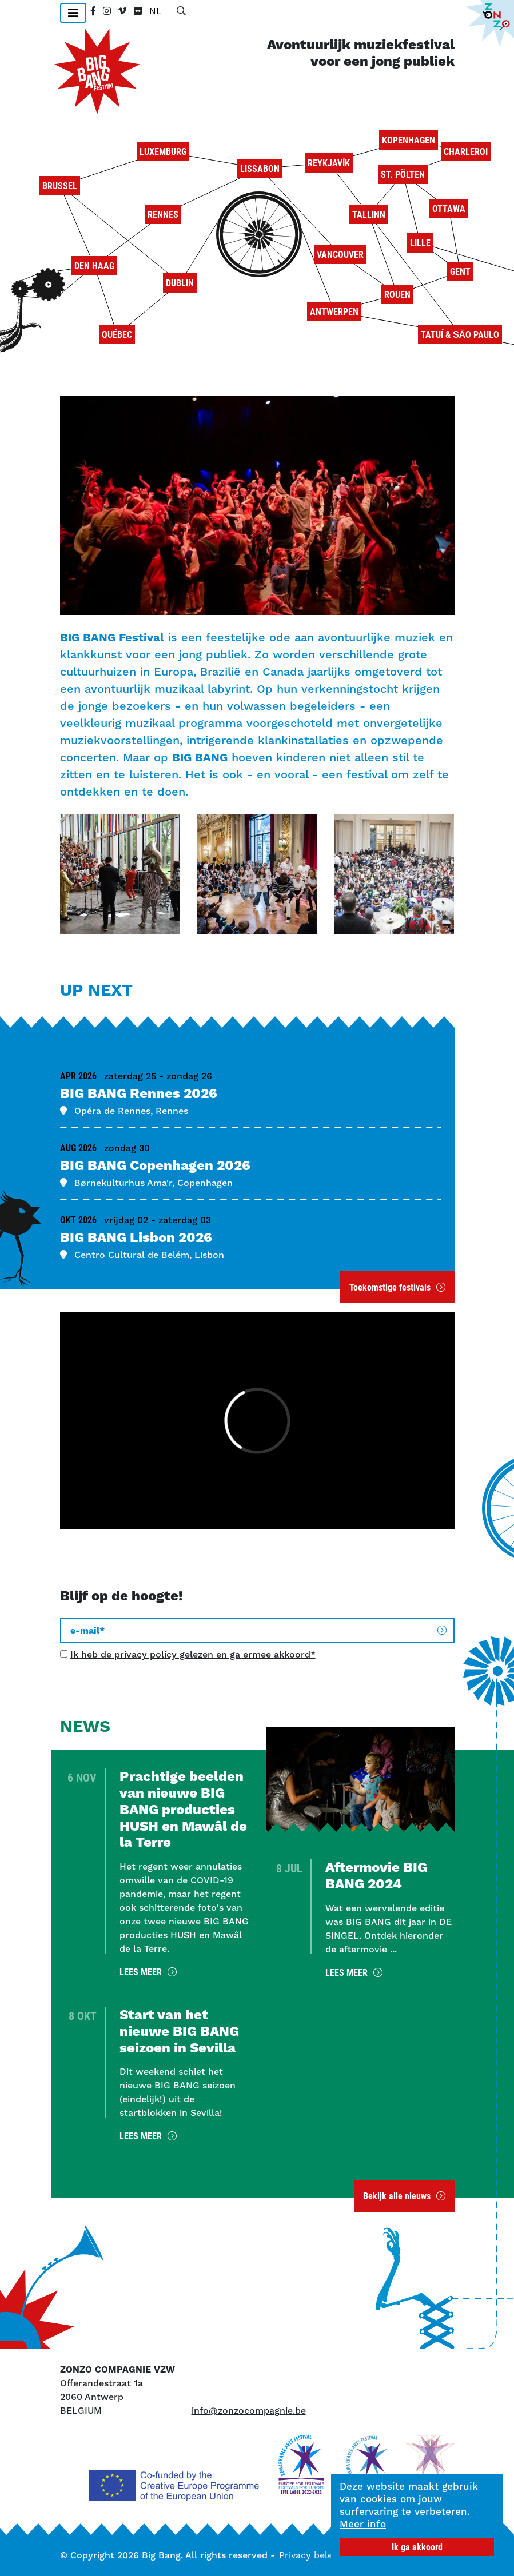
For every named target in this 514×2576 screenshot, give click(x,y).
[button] (120, 874)
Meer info (363, 2524)
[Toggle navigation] (73, 13)
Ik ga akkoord (417, 2547)
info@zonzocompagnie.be (249, 2410)
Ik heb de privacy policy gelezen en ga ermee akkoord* (193, 1654)
